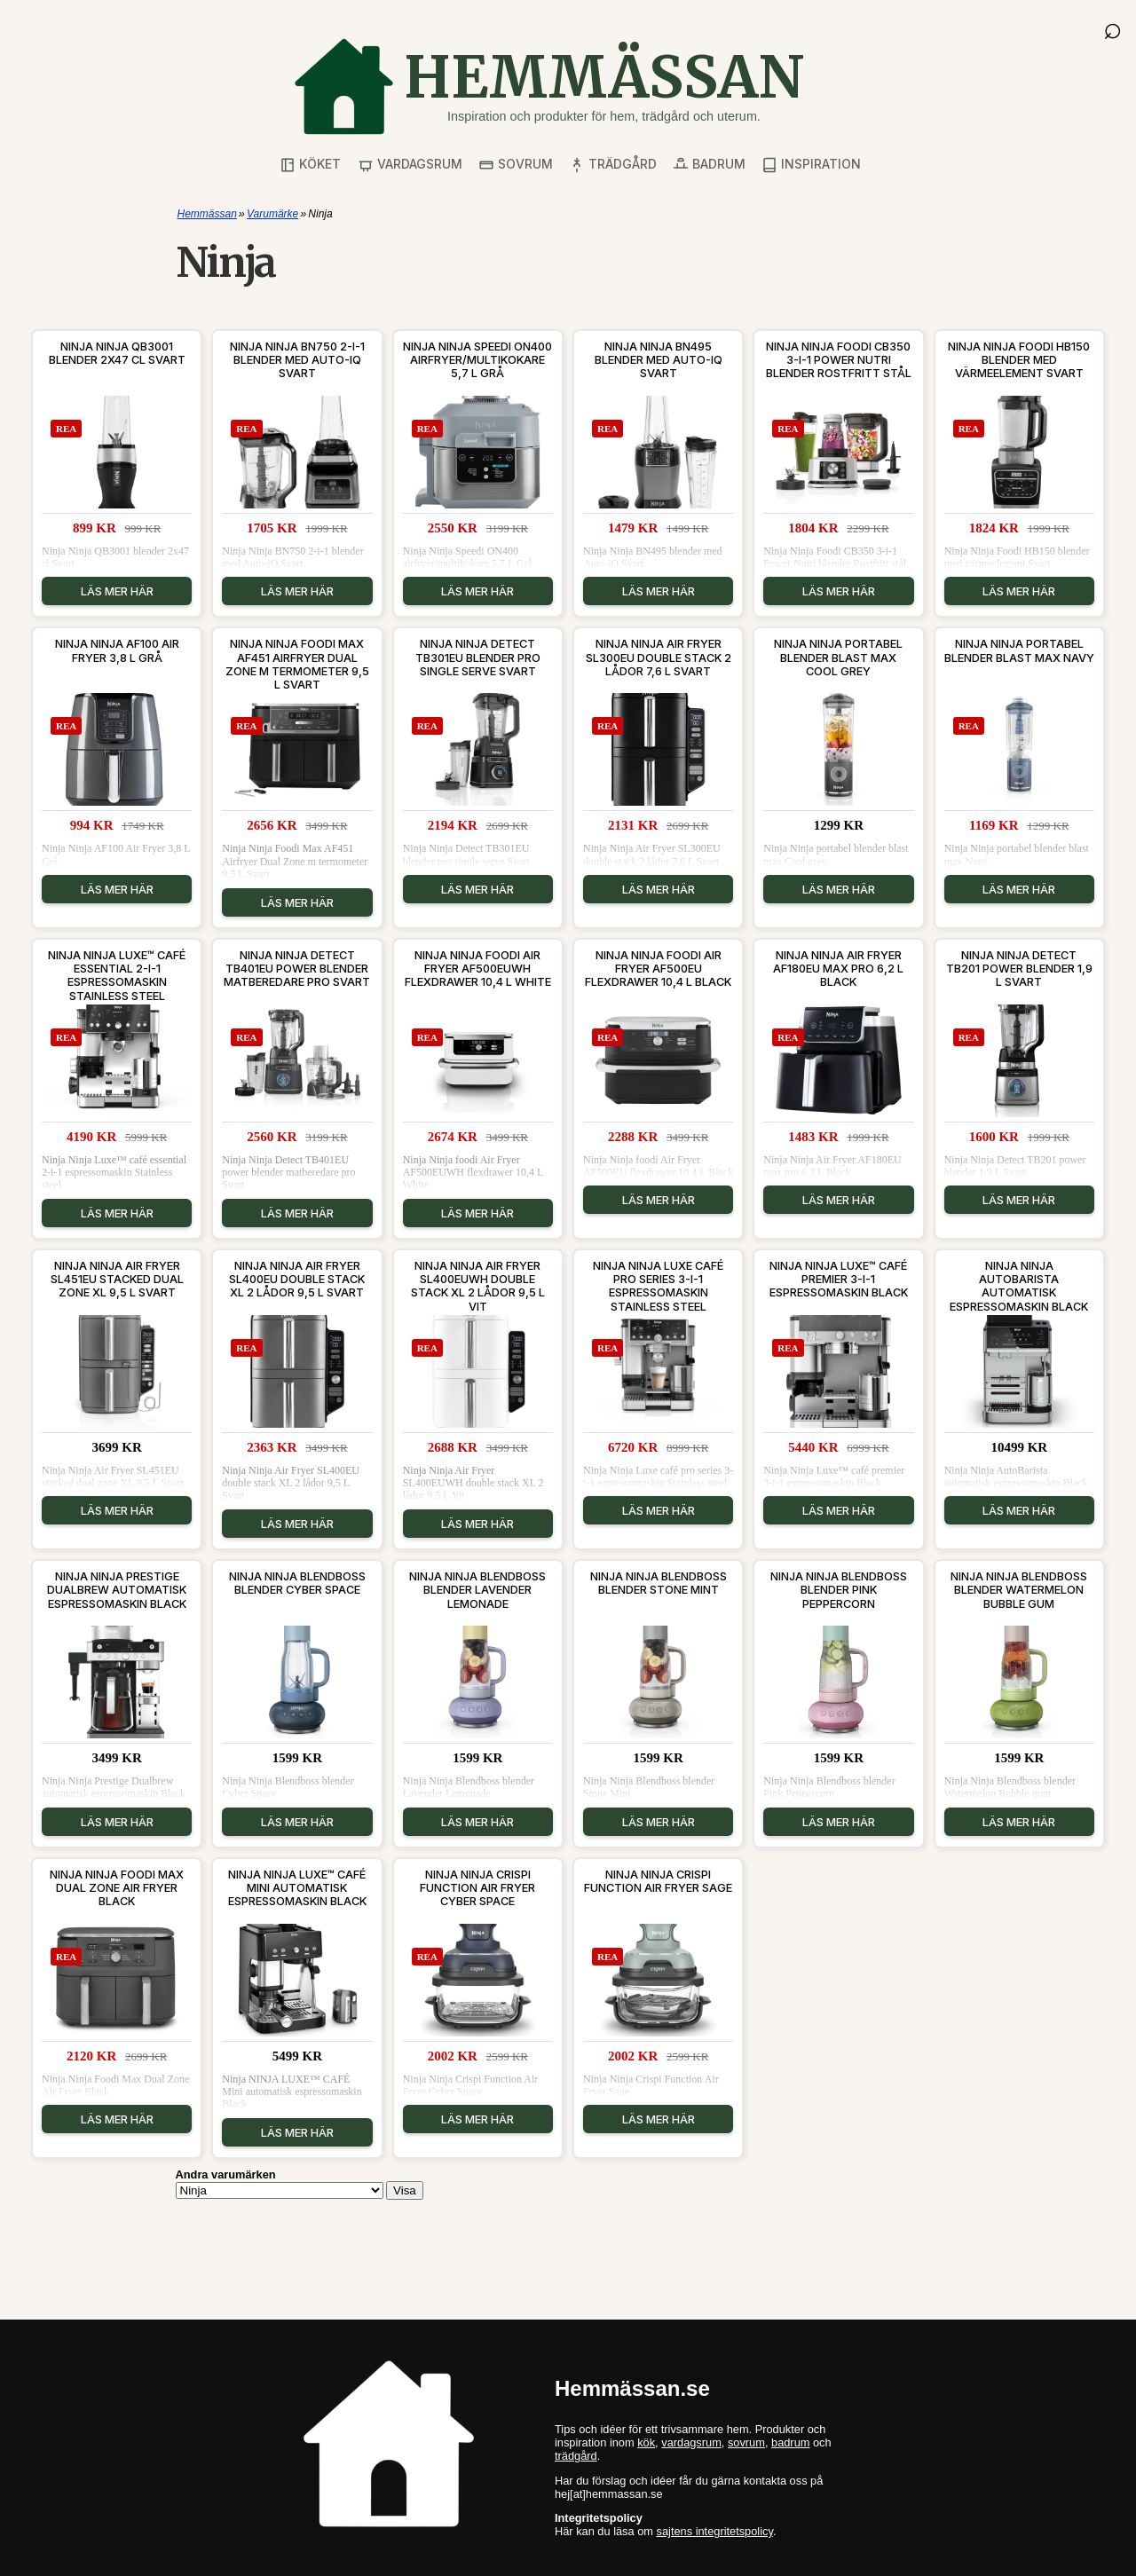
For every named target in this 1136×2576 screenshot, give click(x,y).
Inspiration (811, 164)
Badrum (709, 164)
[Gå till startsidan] (548, 86)
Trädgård (613, 164)
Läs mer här (117, 591)
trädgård (576, 2455)
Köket (310, 164)
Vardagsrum (410, 164)
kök (646, 2442)
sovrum (746, 2442)
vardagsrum (691, 2442)
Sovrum (515, 164)
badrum (790, 2442)
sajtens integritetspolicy (715, 2531)
